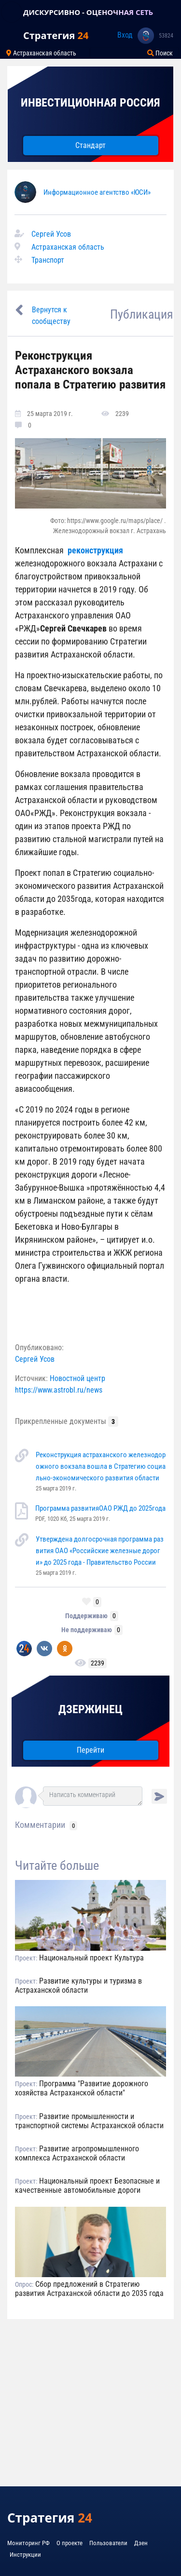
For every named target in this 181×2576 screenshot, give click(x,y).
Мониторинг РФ (28, 2543)
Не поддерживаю (86, 1630)
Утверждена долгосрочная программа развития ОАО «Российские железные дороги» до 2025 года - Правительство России (100, 1551)
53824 (166, 35)
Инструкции (25, 2554)
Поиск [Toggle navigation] (160, 53)
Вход (125, 35)
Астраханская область (67, 247)
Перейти (90, 1750)
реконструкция (95, 550)
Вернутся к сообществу (51, 315)
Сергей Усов (51, 234)
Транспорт (47, 260)
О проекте (69, 2543)
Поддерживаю (86, 1616)
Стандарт (90, 145)
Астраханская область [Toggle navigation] (41, 53)
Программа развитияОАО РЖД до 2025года (100, 1508)
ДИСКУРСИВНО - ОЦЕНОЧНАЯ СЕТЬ (88, 12)
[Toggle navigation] (11, 12)
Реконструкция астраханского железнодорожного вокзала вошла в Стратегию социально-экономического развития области (101, 1466)
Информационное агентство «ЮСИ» (97, 192)
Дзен (141, 2543)
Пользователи (108, 2543)
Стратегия (55, 35)
